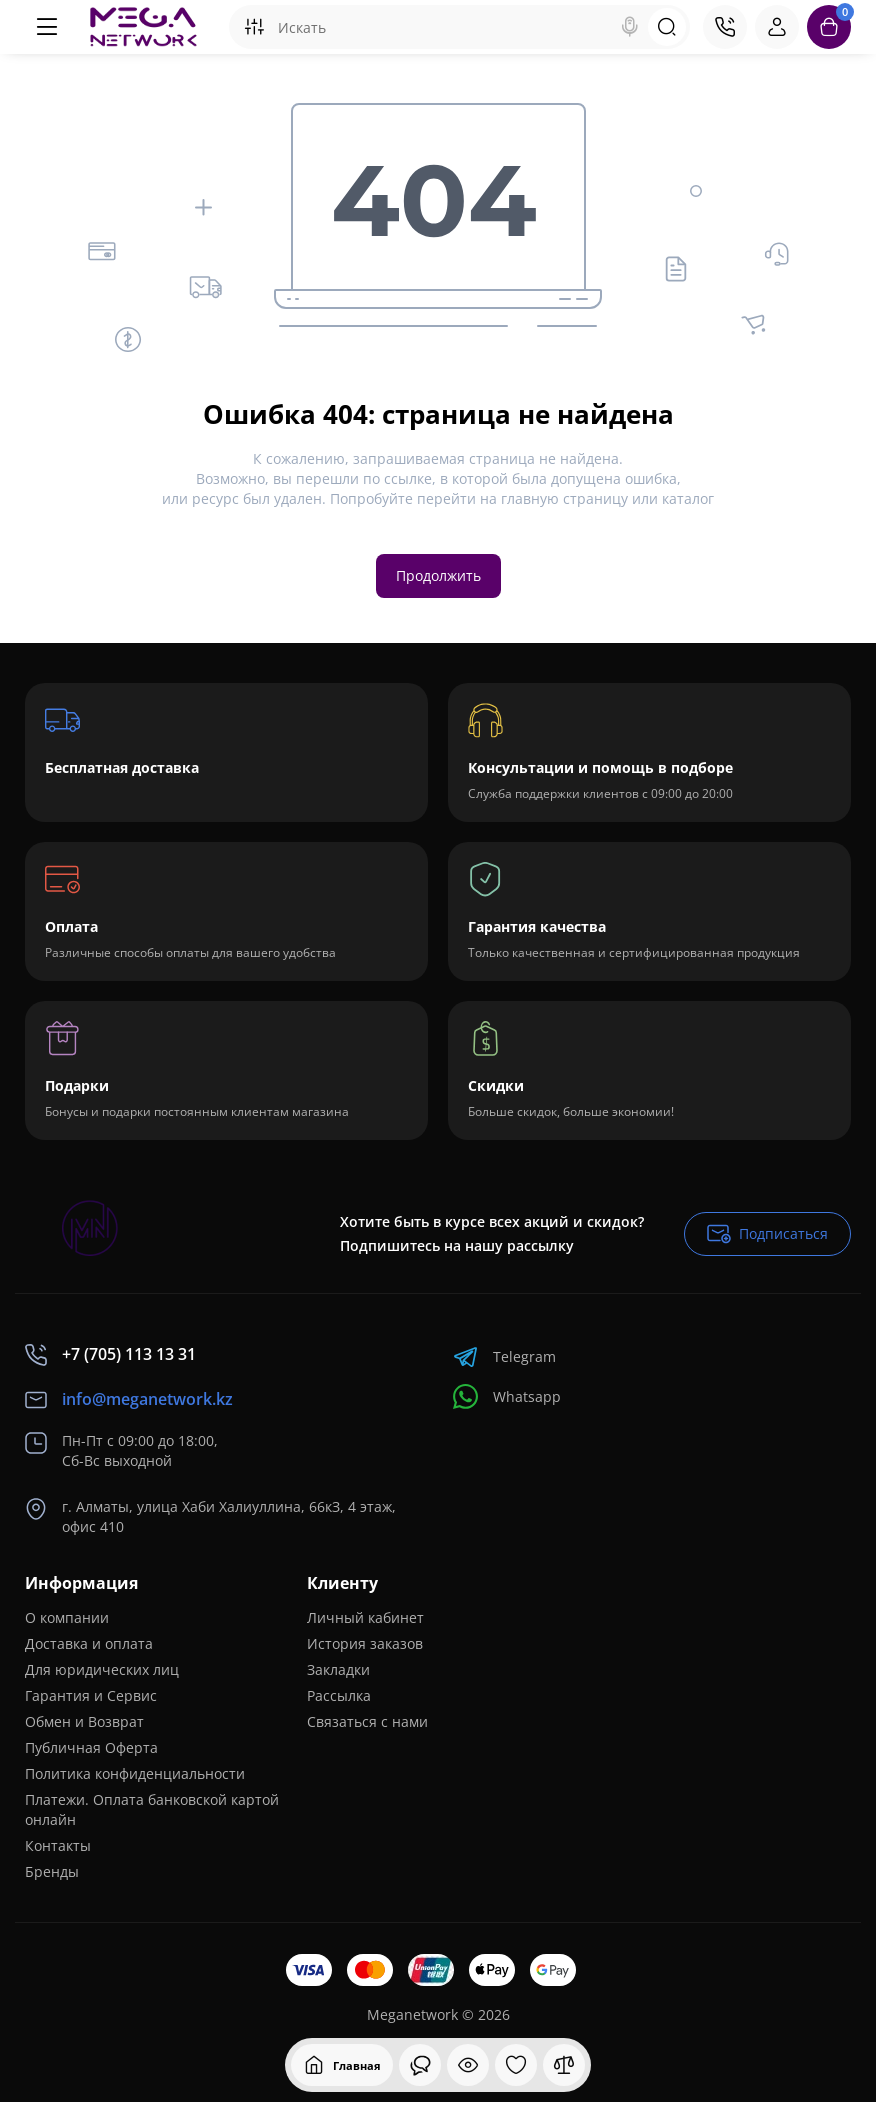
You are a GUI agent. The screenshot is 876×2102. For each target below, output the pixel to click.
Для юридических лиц (102, 1669)
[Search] (630, 27)
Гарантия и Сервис (91, 1695)
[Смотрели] (420, 2065)
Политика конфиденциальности (135, 1773)
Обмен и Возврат (84, 1721)
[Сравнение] (564, 2065)
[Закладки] (516, 2065)
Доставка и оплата (89, 1643)
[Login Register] (777, 27)
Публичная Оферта (91, 1747)
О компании (67, 1617)
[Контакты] (725, 27)
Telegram (504, 1356)
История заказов (365, 1643)
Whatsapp (507, 1396)
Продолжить (438, 575)
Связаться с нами (367, 1721)
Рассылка (339, 1695)
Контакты (58, 1845)
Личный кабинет (365, 1617)
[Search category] (254, 27)
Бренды (52, 1871)
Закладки (338, 1669)
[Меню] (47, 27)
